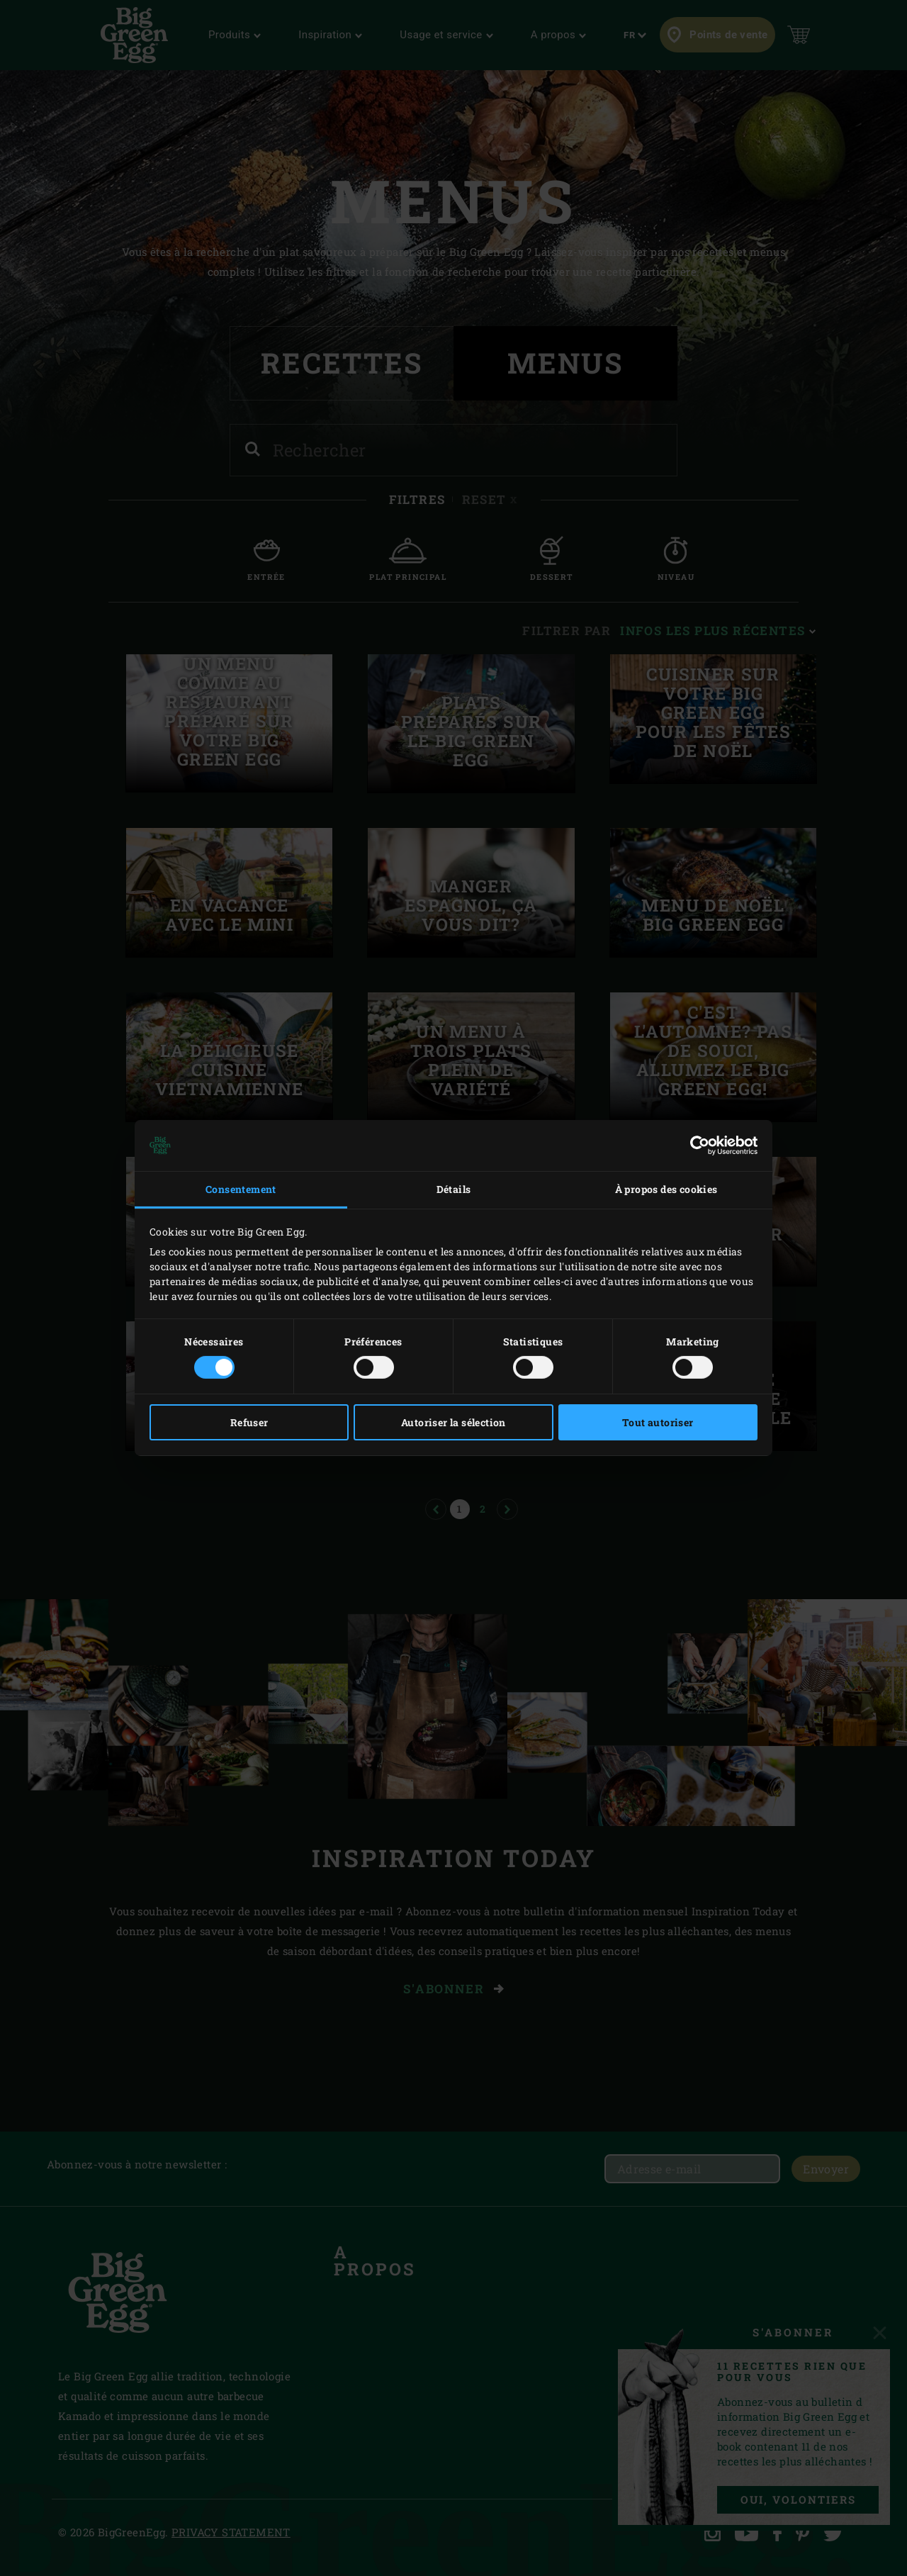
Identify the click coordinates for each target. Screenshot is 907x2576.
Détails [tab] (453, 1189)
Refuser (249, 1422)
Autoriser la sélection (453, 1422)
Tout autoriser (658, 1422)
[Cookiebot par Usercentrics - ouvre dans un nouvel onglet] (695, 1145)
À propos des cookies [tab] (666, 1189)
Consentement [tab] (240, 1189)
